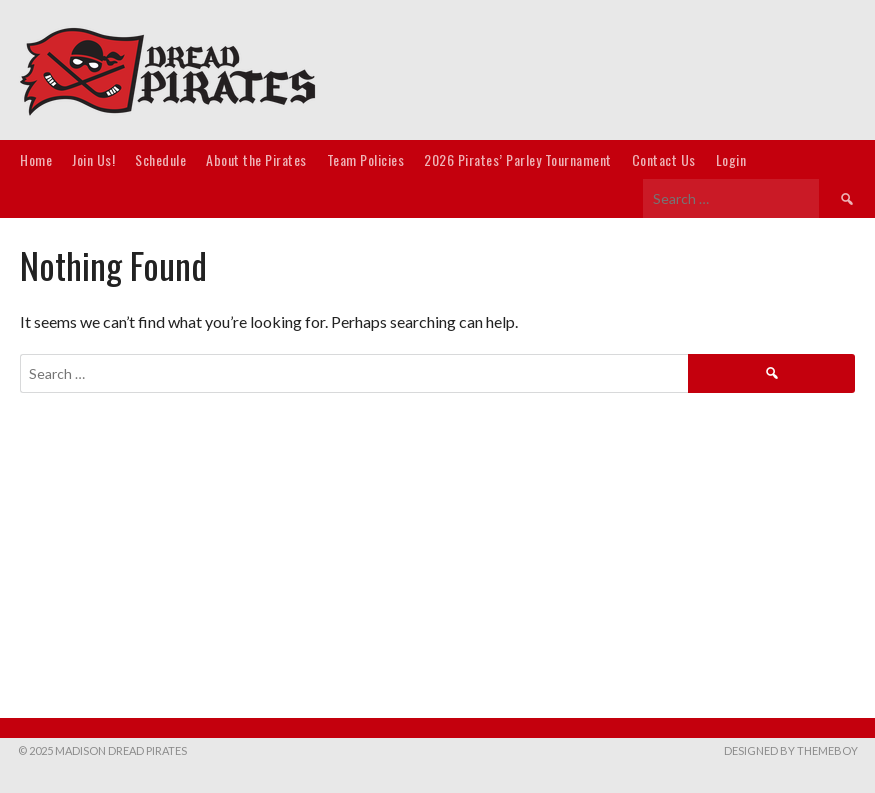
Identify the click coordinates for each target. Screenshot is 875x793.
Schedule (160, 159)
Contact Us (664, 159)
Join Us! (93, 159)
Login (731, 159)
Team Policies (366, 159)
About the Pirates (256, 159)
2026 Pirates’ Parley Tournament (518, 159)
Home (36, 159)
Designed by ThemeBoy (791, 750)
